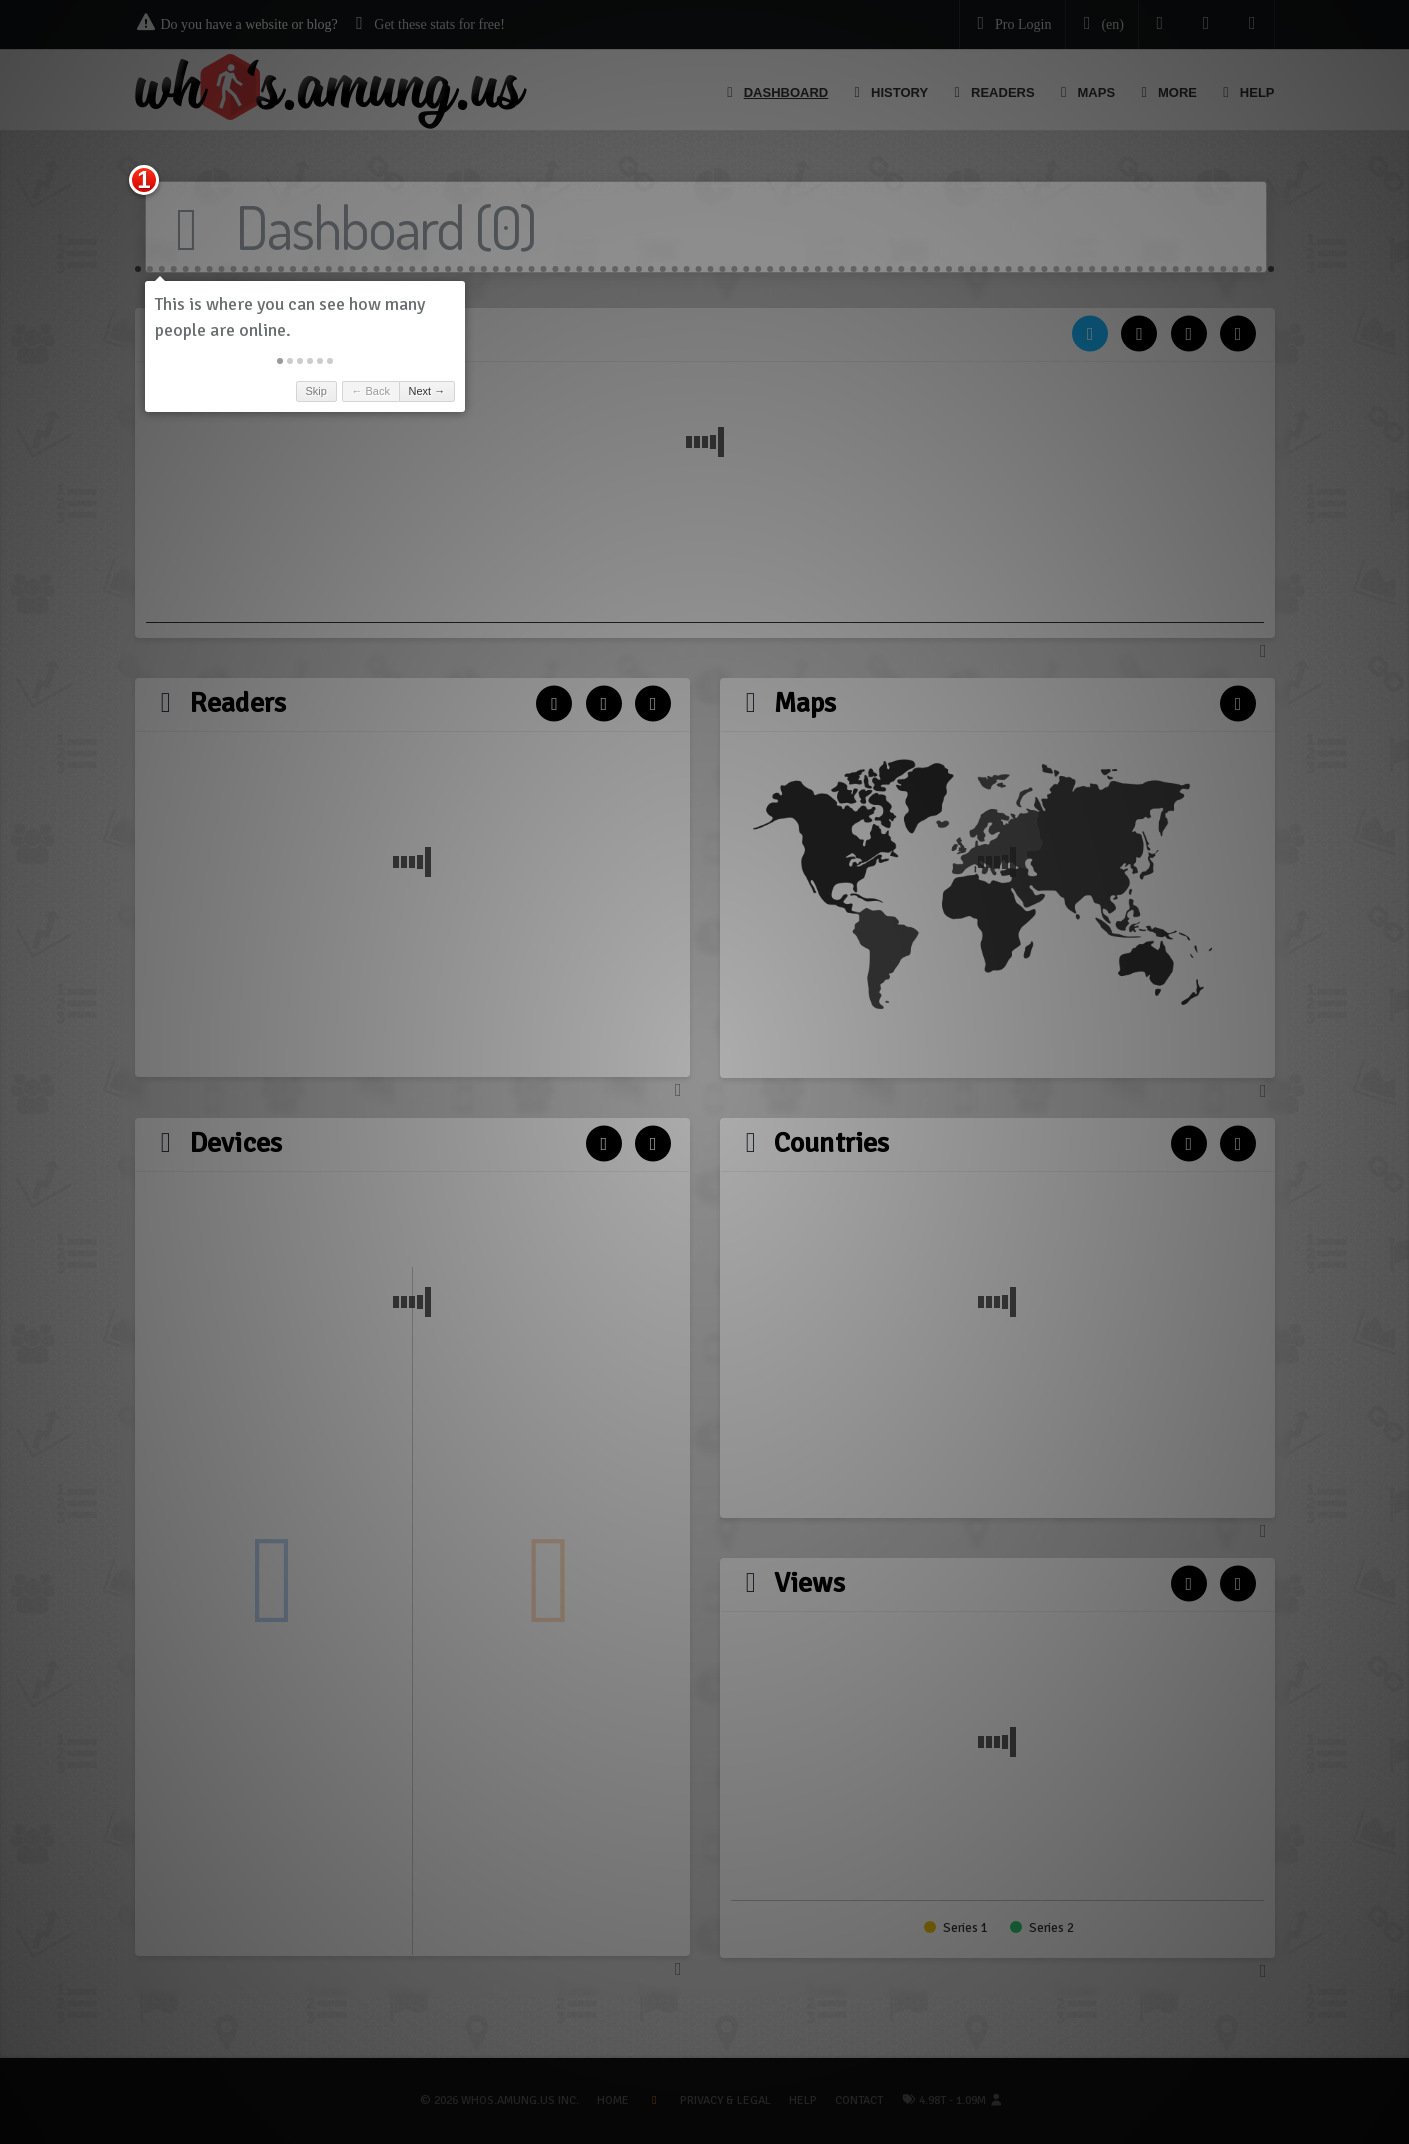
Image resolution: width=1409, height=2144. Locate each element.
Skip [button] (315, 391)
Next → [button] (427, 391)
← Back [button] (370, 391)
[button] (280, 361)
